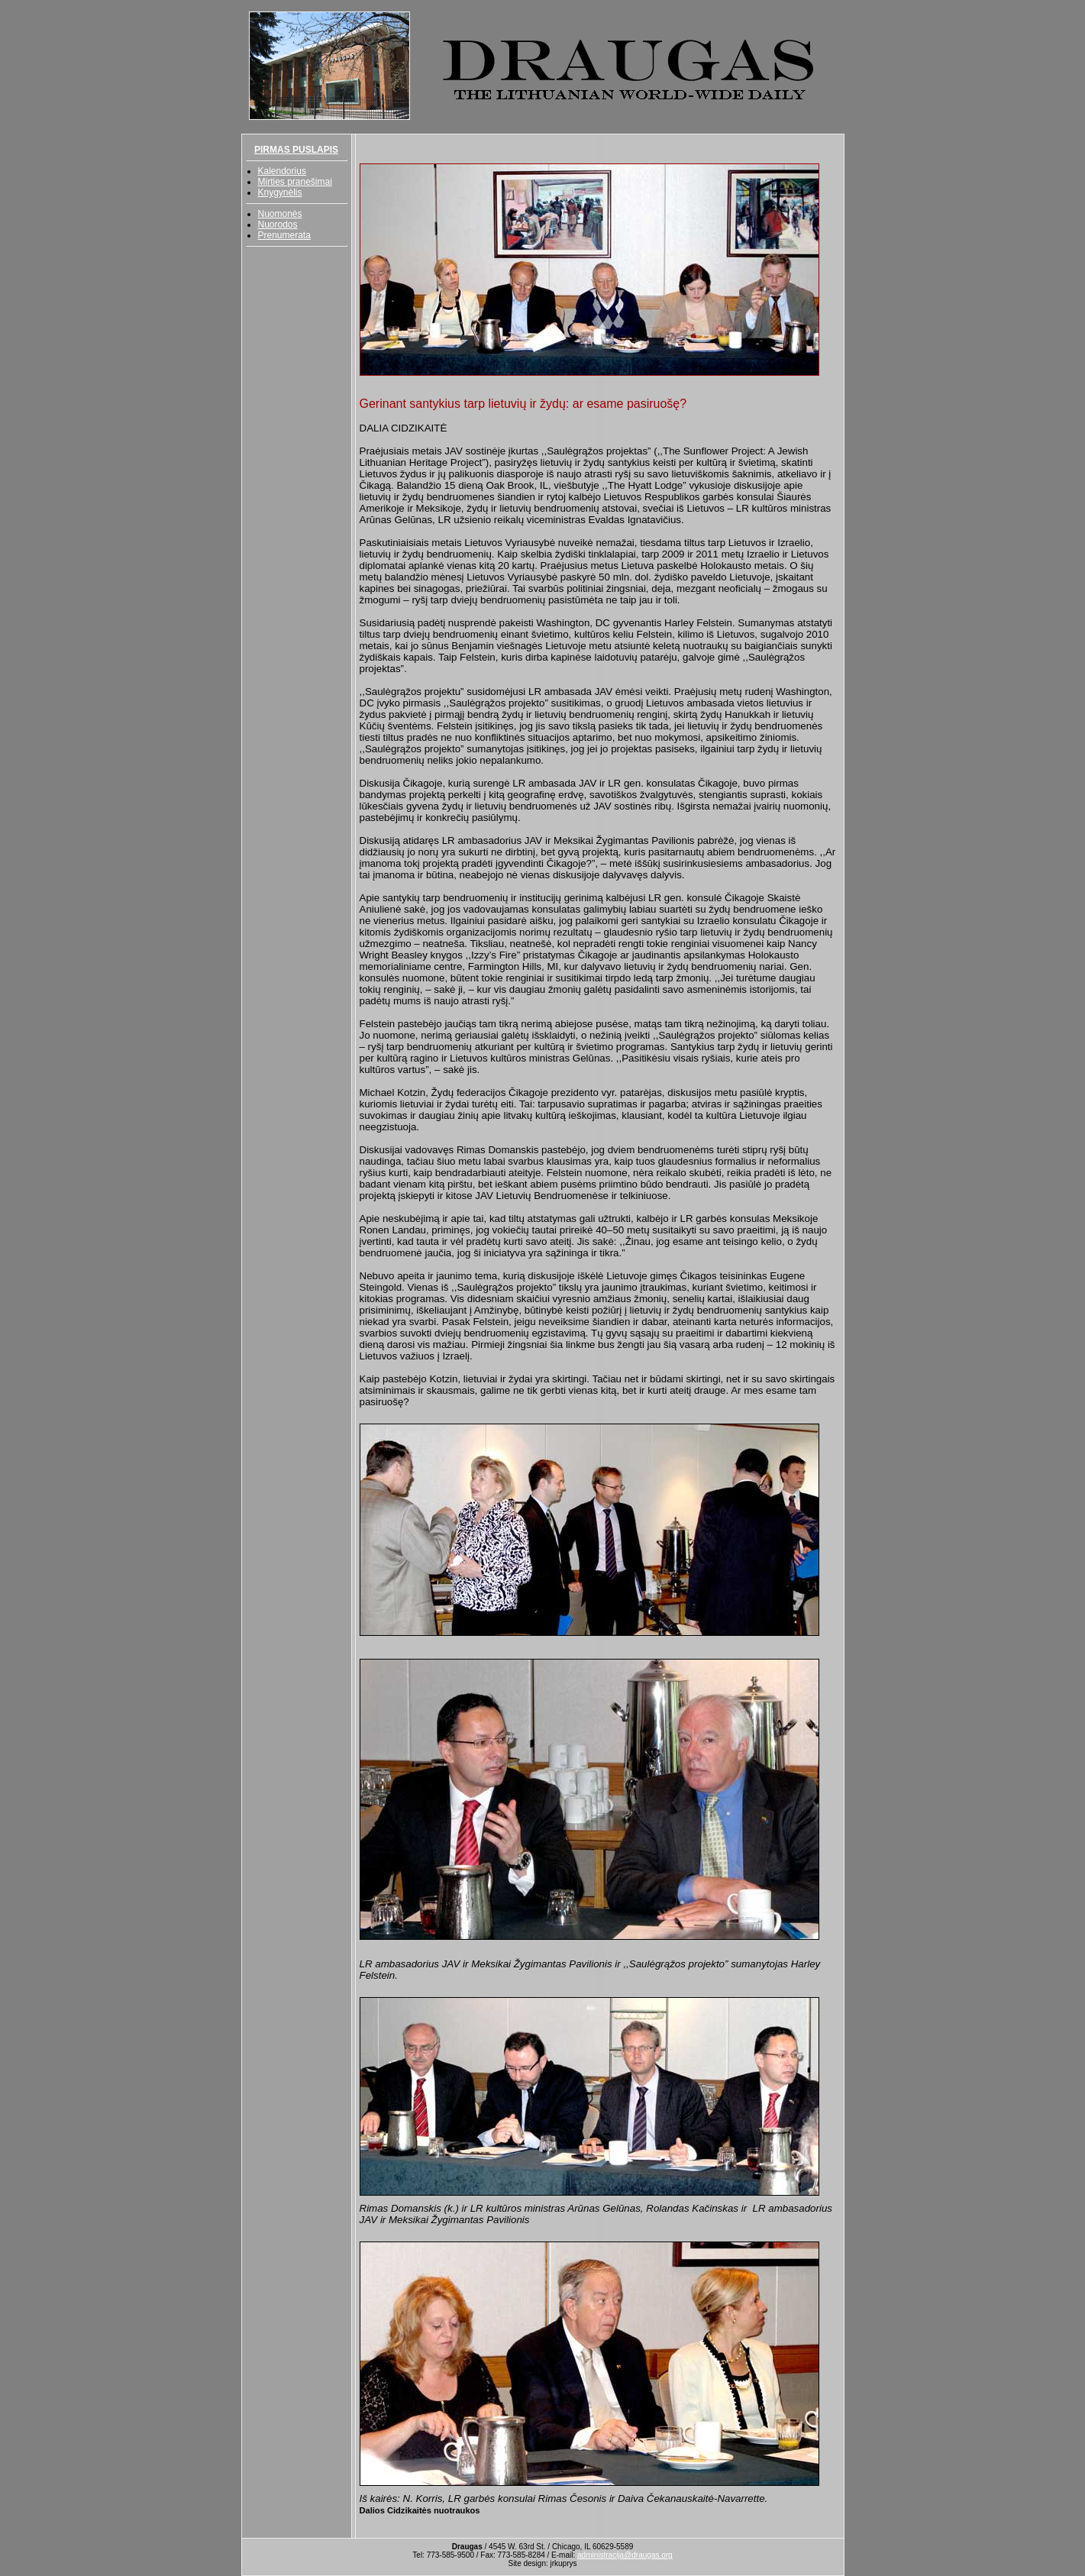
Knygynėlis (280, 192)
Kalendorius (282, 171)
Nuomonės (280, 213)
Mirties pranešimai (295, 181)
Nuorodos (278, 224)
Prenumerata (284, 235)
